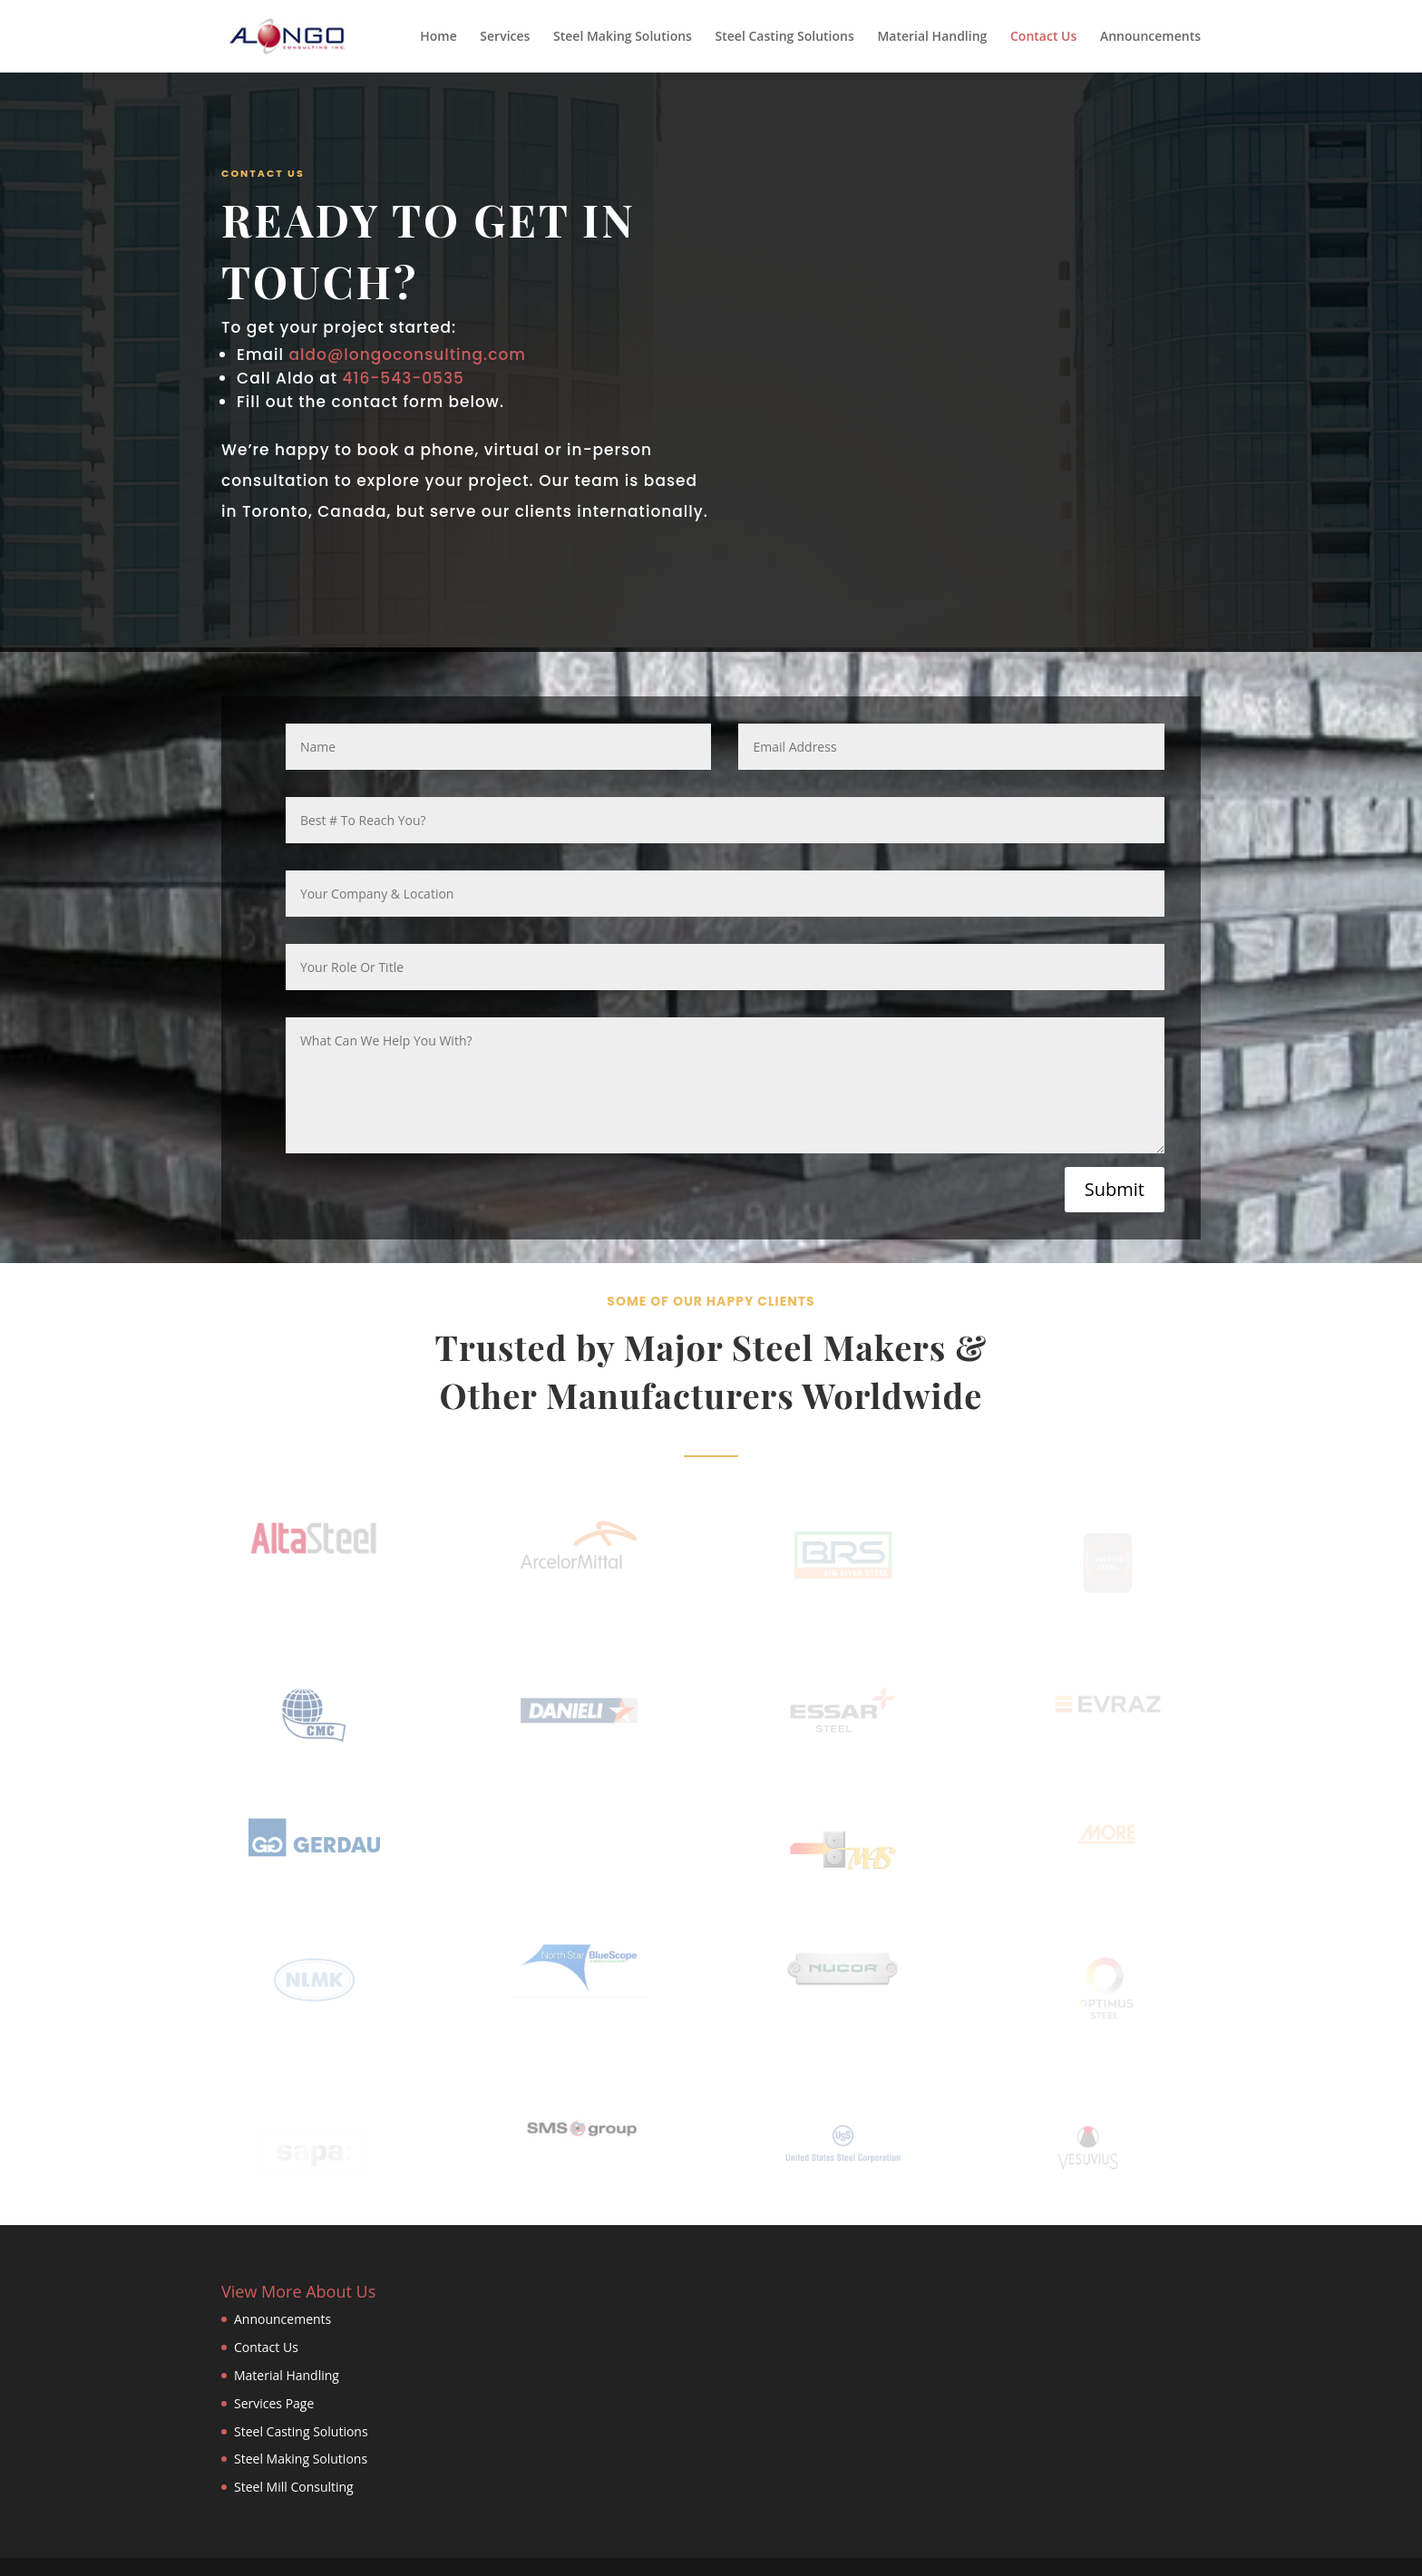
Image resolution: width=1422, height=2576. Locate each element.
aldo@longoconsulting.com (410, 354)
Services (505, 37)
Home (438, 37)
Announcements (1150, 37)
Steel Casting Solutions (785, 37)
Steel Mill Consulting (294, 2486)
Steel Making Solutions (622, 37)
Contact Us (1043, 37)
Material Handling (932, 37)
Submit (1114, 1189)
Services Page (274, 2403)
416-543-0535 (402, 378)
